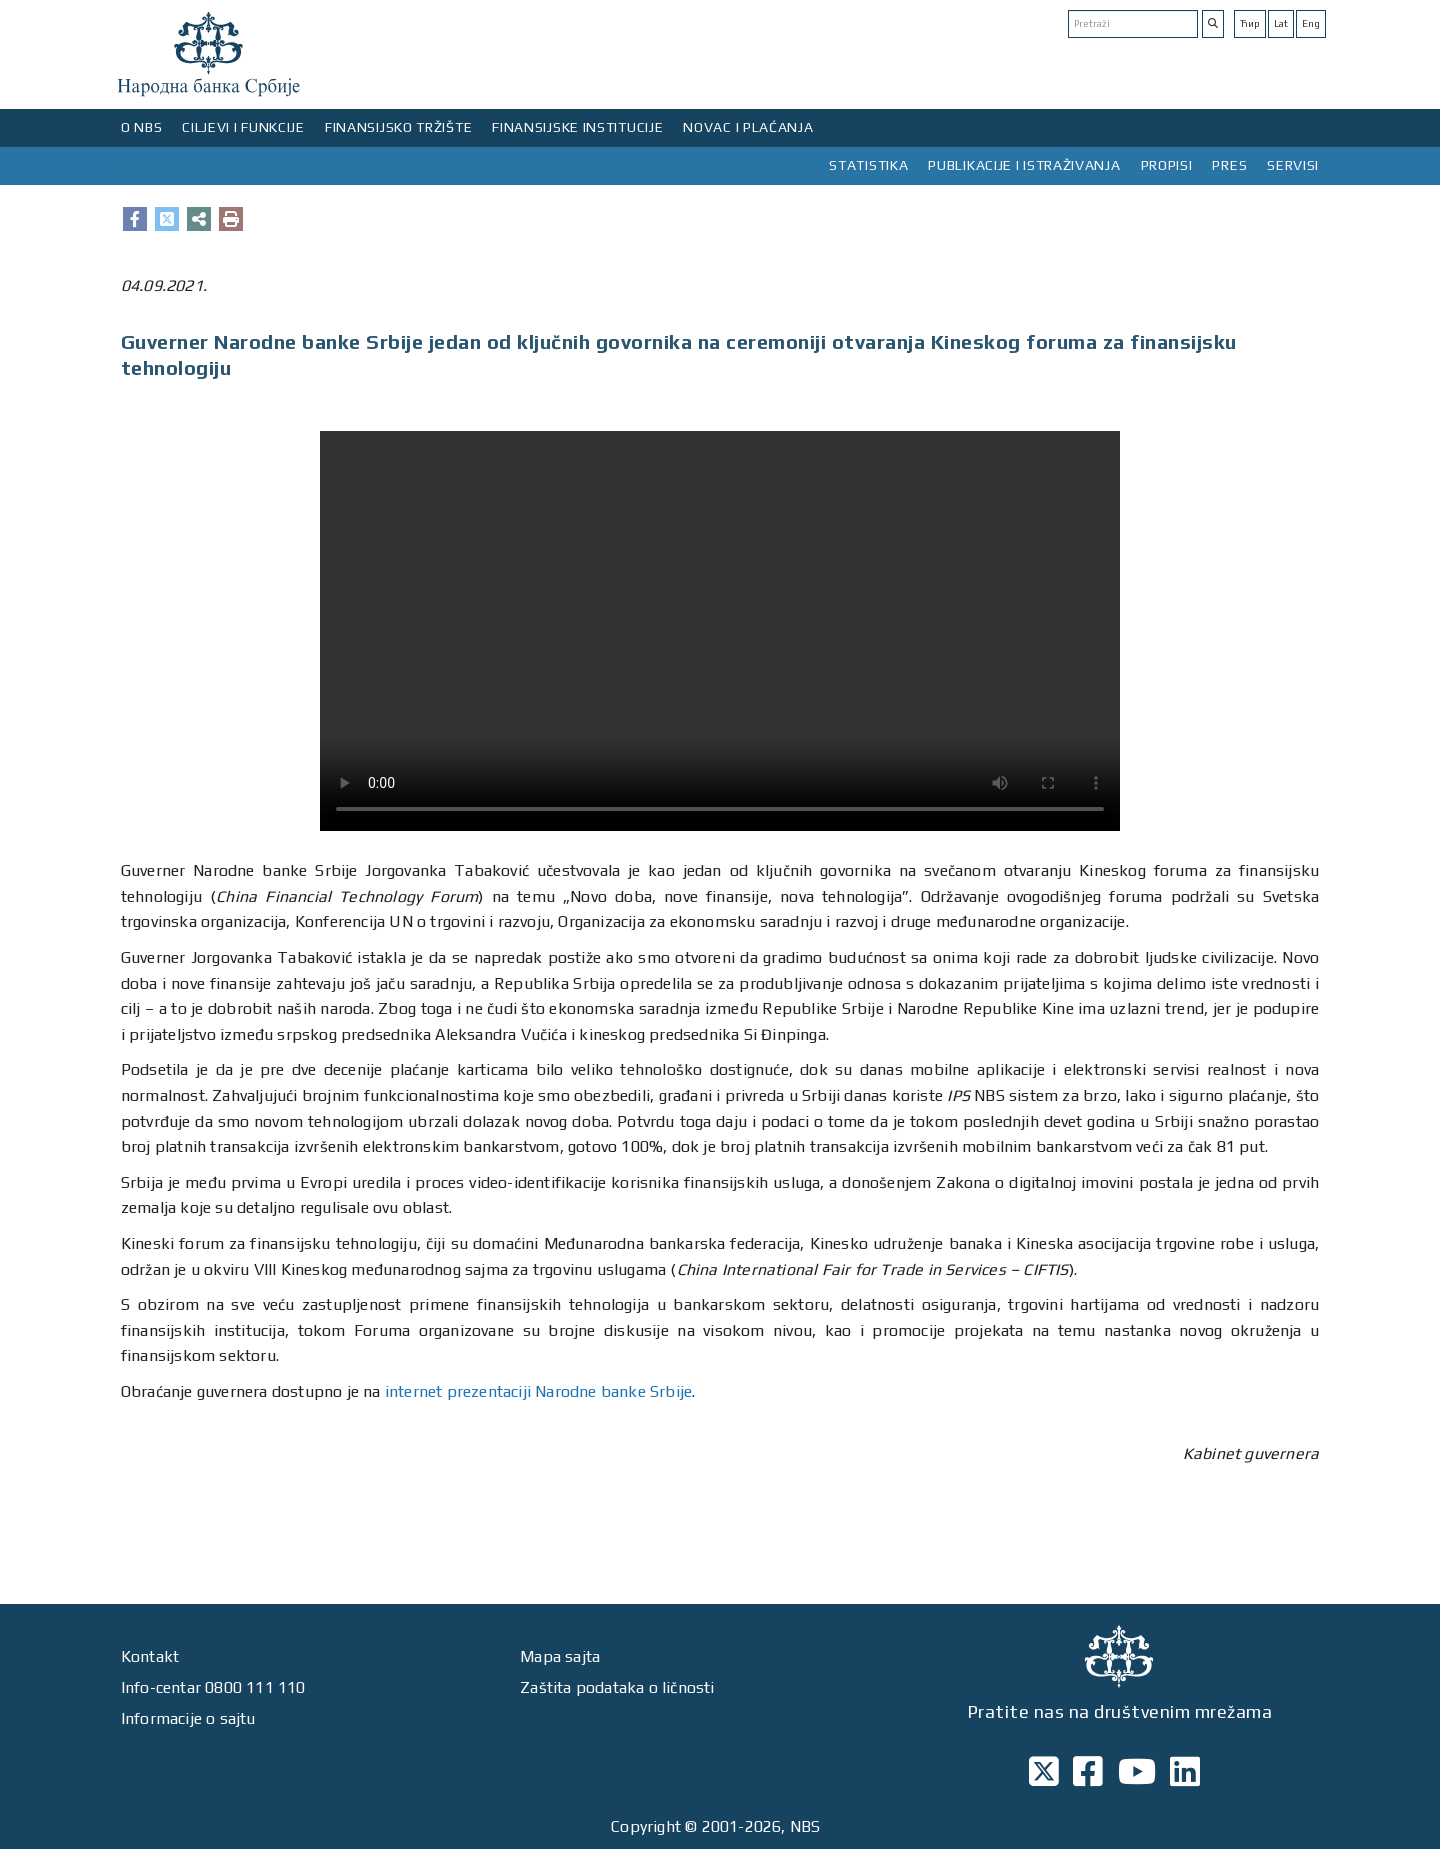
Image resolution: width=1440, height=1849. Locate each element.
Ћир (1250, 23)
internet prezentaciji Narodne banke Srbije (538, 1391)
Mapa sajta (560, 1656)
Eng (1311, 23)
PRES (1229, 165)
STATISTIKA (868, 165)
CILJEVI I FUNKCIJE (243, 127)
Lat (1281, 23)
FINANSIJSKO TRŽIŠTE (398, 127)
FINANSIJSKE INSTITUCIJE (577, 127)
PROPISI (1167, 165)
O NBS (142, 127)
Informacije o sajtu (188, 1718)
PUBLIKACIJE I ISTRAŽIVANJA (1024, 165)
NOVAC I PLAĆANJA (748, 127)
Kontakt (150, 1656)
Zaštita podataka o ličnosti (617, 1687)
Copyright (646, 1826)
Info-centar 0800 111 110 (213, 1687)
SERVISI (1293, 165)
